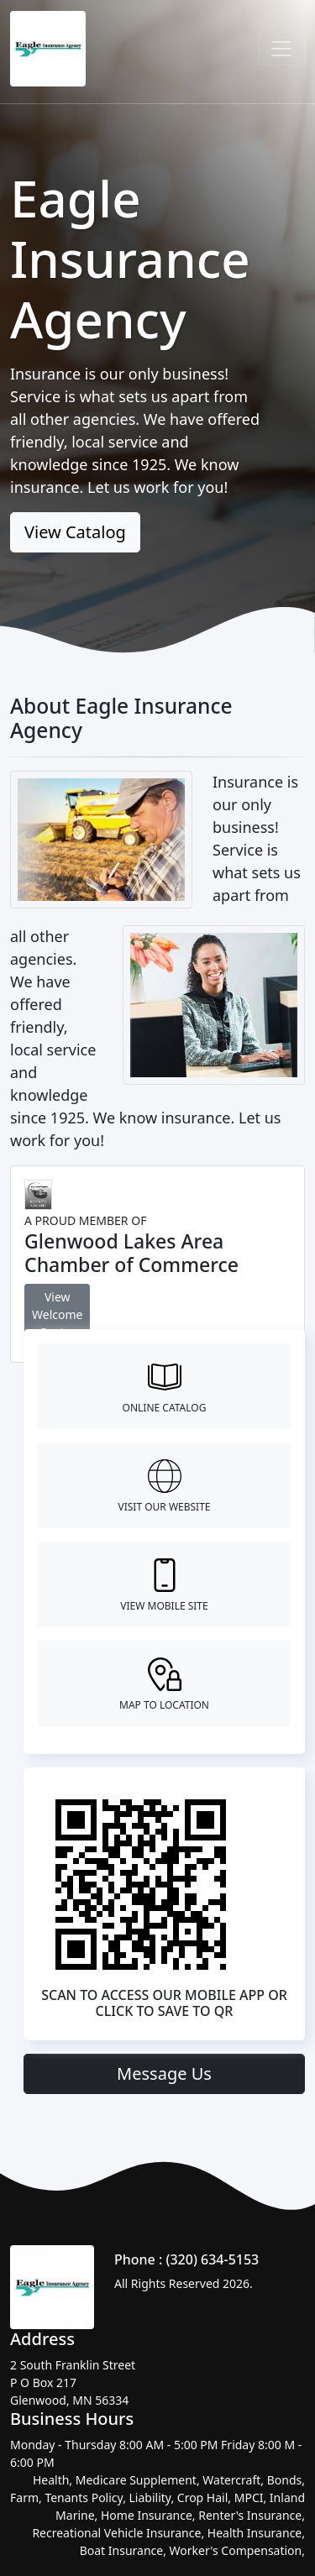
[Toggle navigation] (281, 48)
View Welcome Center (57, 1314)
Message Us (164, 2073)
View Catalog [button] (75, 532)
